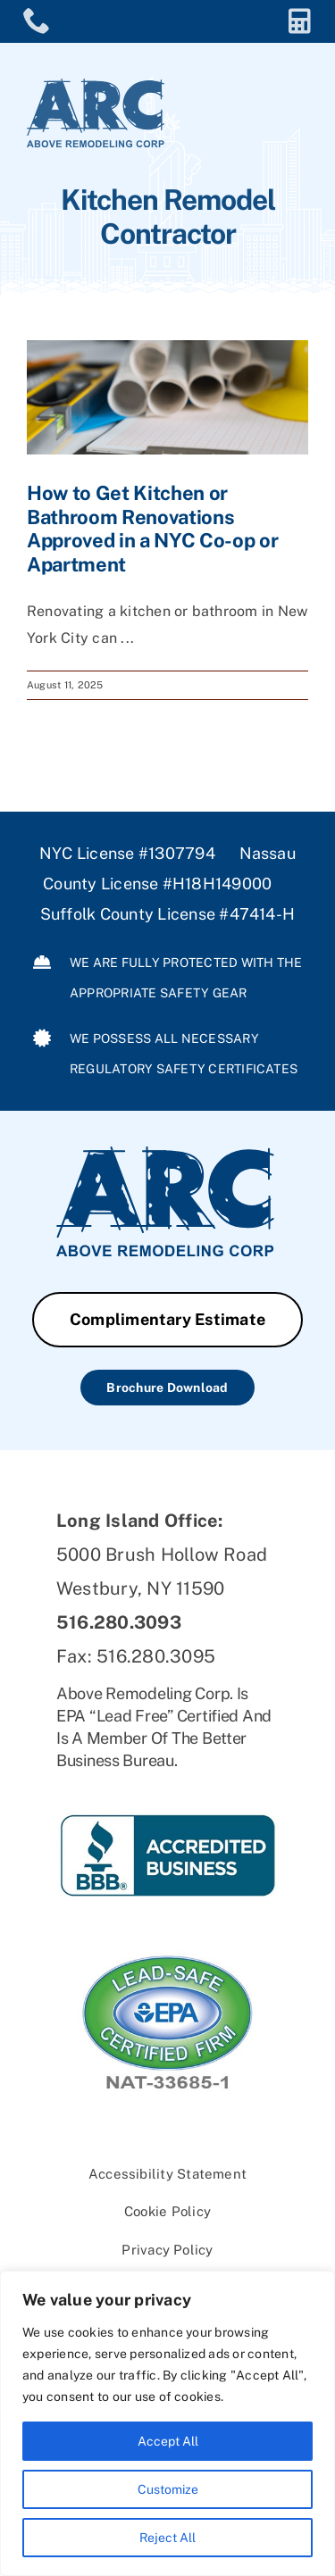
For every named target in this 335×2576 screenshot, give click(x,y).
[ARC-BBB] (167, 1787)
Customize (168, 2489)
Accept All (168, 2441)
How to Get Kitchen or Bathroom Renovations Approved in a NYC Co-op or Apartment (152, 528)
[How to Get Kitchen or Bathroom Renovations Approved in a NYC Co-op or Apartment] (167, 397)
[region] (167, 2423)
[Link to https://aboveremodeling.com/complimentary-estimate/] (300, 21)
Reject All (167, 2537)
